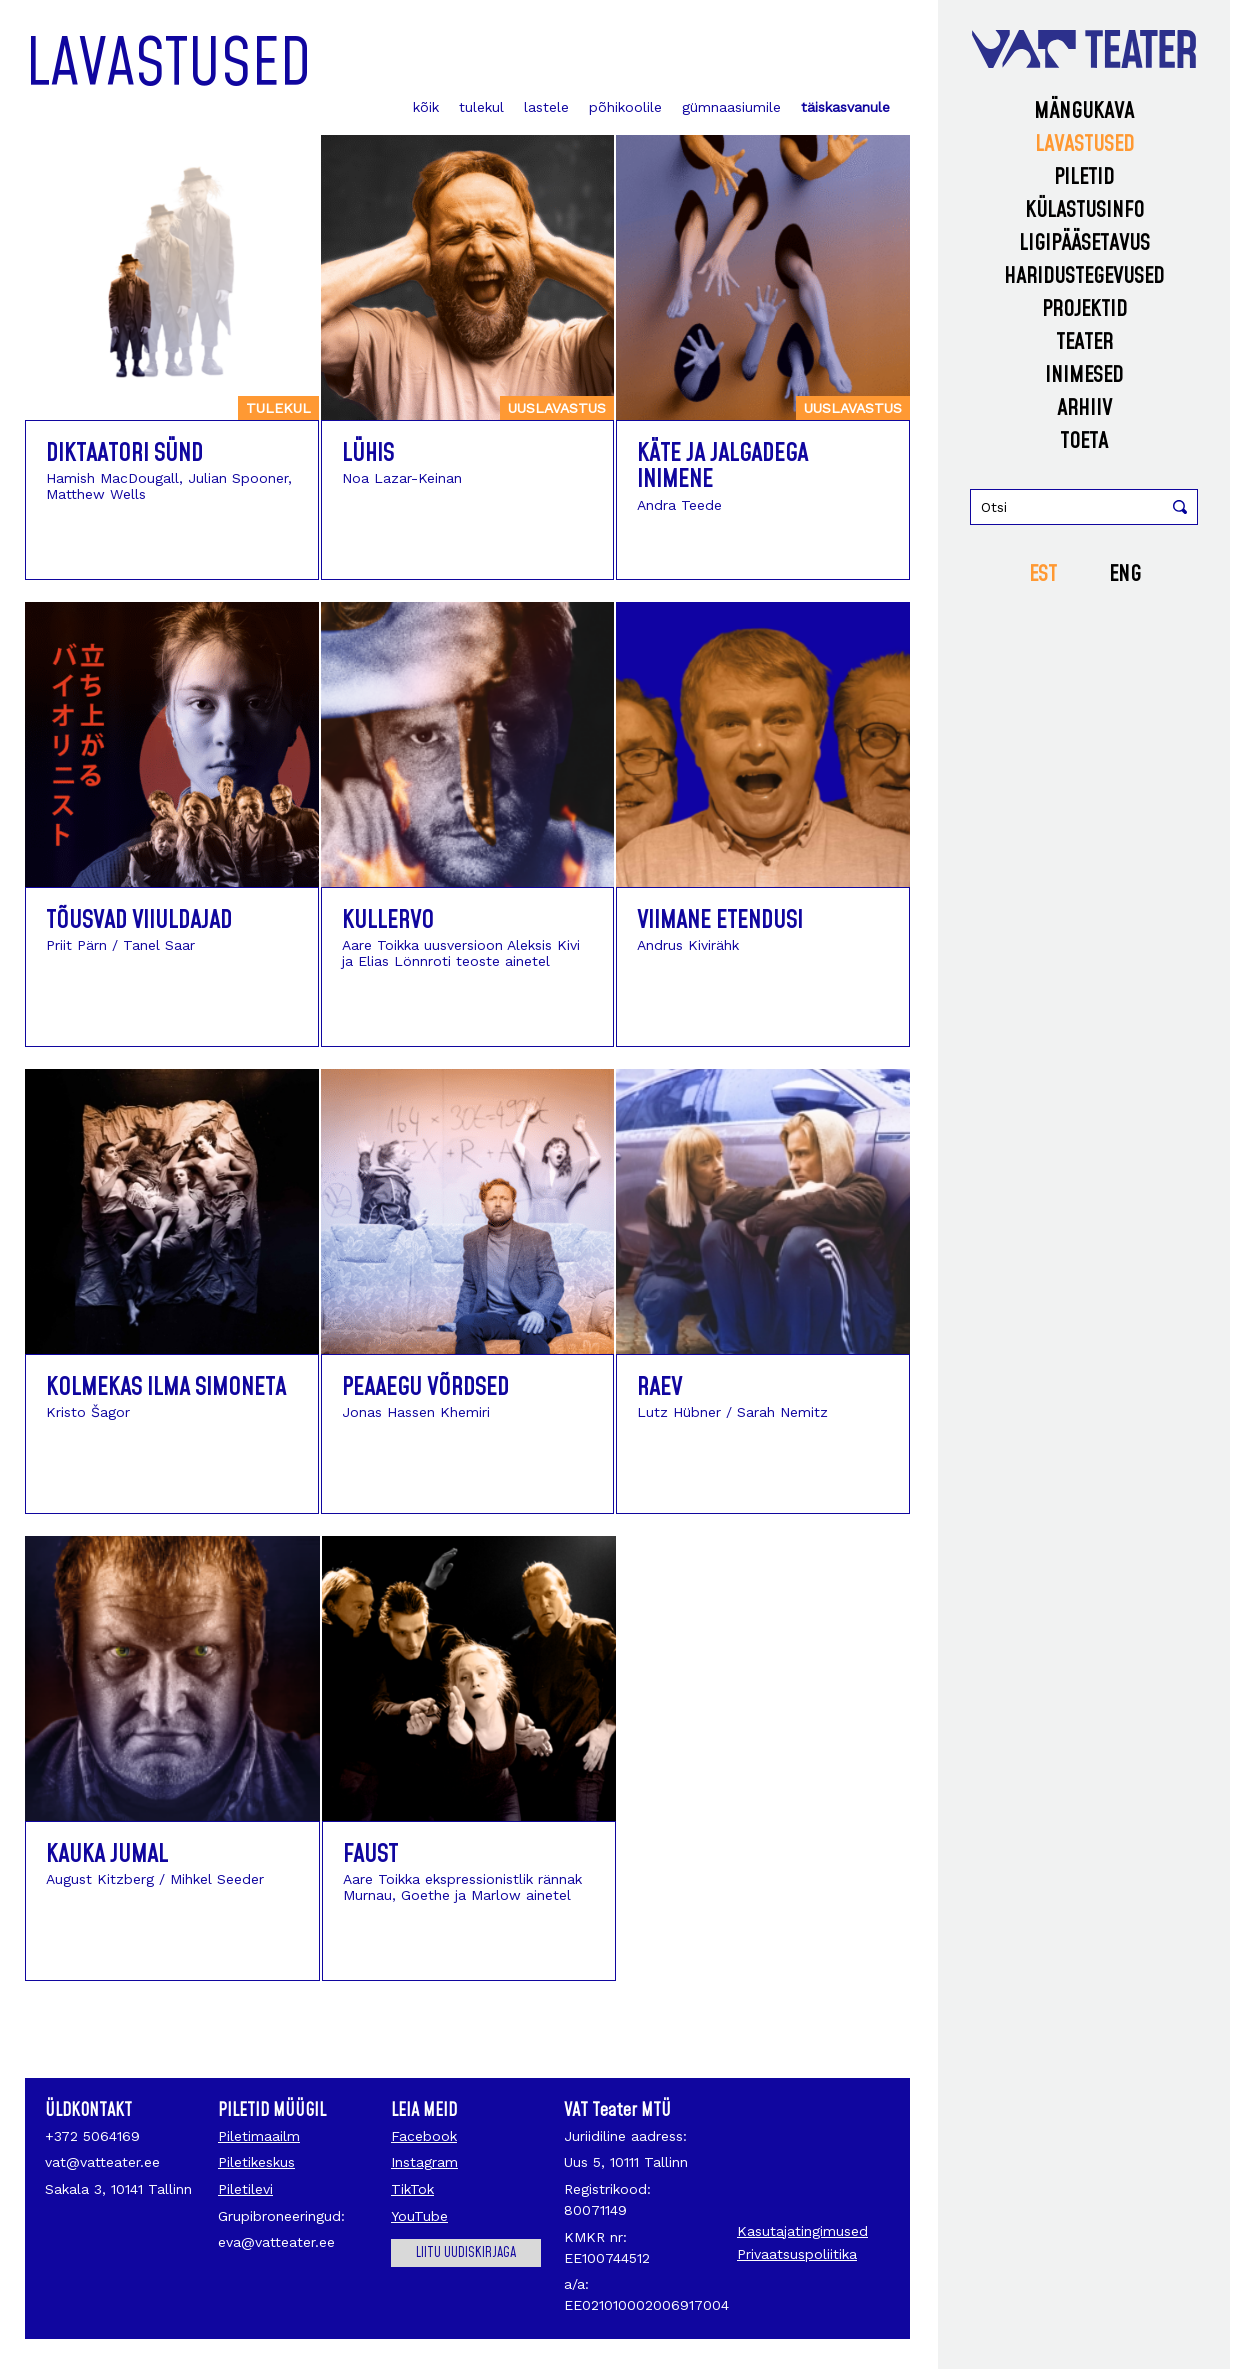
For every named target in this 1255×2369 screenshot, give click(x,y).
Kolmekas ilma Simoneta (166, 1388)
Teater (1084, 342)
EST (1043, 574)
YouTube (419, 2216)
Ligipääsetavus (1084, 243)
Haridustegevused (1084, 276)
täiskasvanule (845, 107)
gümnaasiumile (731, 107)
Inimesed (1084, 375)
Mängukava (1084, 111)
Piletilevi (245, 2189)
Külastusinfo (1084, 210)
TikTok (412, 2189)
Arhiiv (1084, 408)
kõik (426, 107)
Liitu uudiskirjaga (466, 2253)
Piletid (1084, 177)
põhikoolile (625, 107)
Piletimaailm (259, 2136)
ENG (1125, 574)
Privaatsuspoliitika (797, 2254)
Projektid (1084, 309)
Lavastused (1084, 144)
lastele (546, 107)
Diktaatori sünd (124, 454)
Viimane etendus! (720, 921)
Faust (370, 1855)
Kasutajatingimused (802, 2231)
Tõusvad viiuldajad (139, 921)
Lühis (368, 454)
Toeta (1084, 441)
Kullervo (388, 921)
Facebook (424, 2136)
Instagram (424, 2162)
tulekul (481, 107)
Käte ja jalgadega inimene (722, 467)
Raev (659, 1388)
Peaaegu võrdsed (425, 1388)
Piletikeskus (256, 2162)
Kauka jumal (107, 1855)
